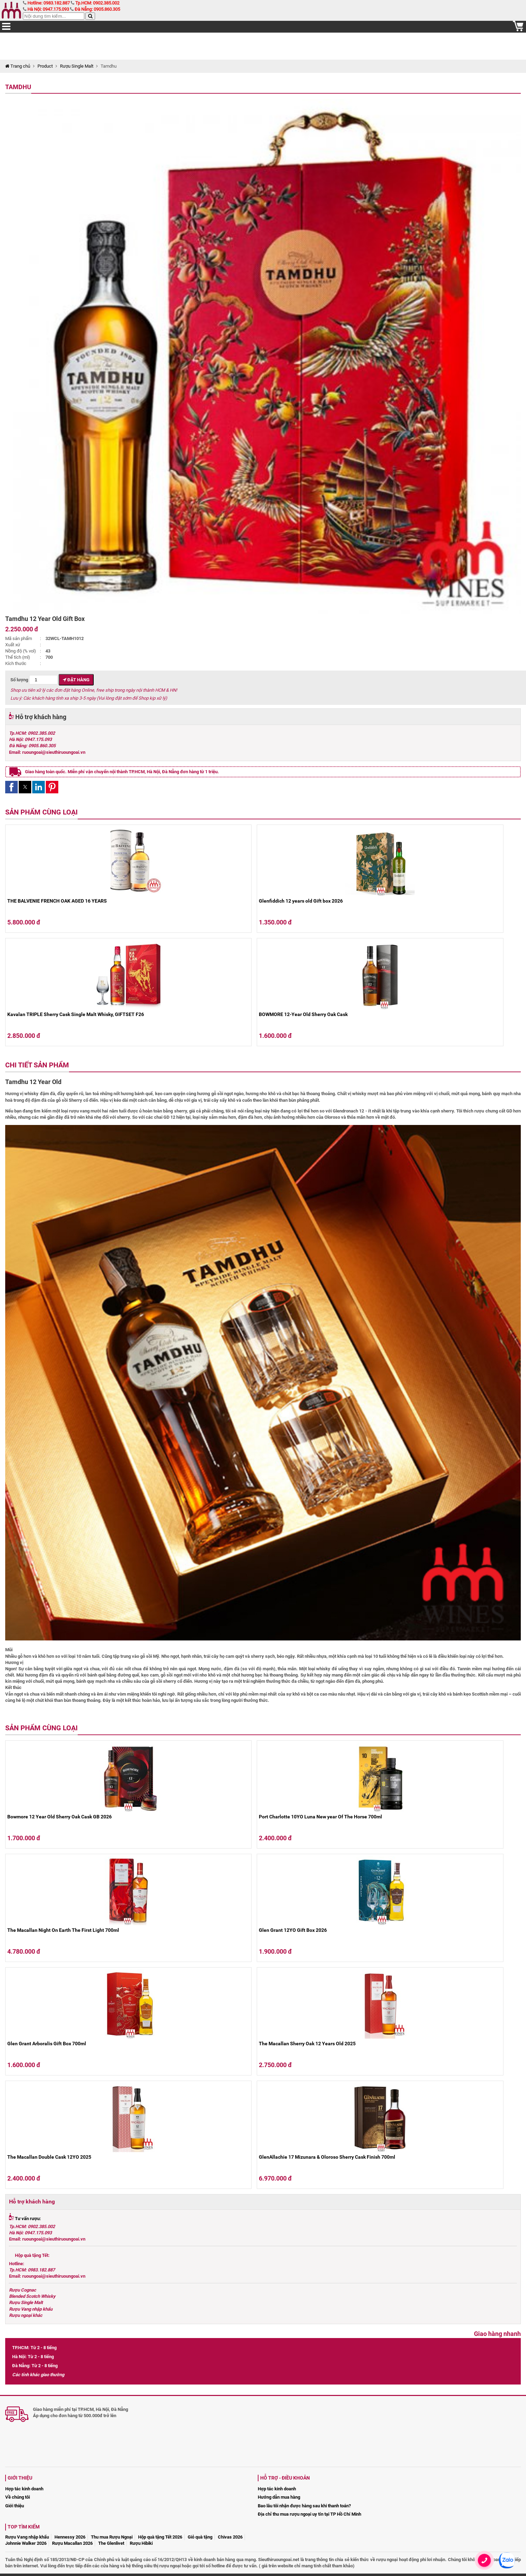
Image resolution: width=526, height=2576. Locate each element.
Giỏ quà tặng (200, 2537)
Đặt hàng (76, 679)
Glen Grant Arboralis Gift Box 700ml (46, 2043)
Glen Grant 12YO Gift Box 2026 (293, 1930)
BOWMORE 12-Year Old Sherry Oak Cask (303, 1014)
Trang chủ (17, 66)
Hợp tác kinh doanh (24, 2488)
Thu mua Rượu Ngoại (112, 2537)
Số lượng (34, 679)
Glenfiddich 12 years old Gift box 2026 (301, 901)
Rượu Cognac (22, 2290)
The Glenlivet (111, 2543)
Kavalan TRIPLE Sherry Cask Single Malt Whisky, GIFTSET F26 (75, 1014)
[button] (11, 787)
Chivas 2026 (230, 2537)
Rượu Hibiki (141, 2543)
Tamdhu (18, 87)
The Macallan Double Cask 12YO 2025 (49, 2157)
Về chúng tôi (17, 2497)
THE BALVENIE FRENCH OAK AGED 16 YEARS (57, 901)
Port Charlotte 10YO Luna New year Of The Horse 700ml (320, 1816)
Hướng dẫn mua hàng (279, 2497)
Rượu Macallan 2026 (72, 2543)
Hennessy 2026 (69, 2537)
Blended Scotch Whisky (32, 2296)
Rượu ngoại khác (25, 2315)
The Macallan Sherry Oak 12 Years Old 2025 (307, 2043)
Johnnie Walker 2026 (25, 2543)
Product (45, 66)
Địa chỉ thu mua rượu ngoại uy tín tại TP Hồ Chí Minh (309, 2514)
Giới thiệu (14, 2505)
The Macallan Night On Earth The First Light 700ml (63, 1930)
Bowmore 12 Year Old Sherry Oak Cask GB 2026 (59, 1816)
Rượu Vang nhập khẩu (30, 2309)
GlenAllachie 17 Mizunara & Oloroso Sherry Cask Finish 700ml (327, 2157)
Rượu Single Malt (76, 66)
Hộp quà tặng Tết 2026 (160, 2537)
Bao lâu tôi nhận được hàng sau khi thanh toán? (304, 2505)
